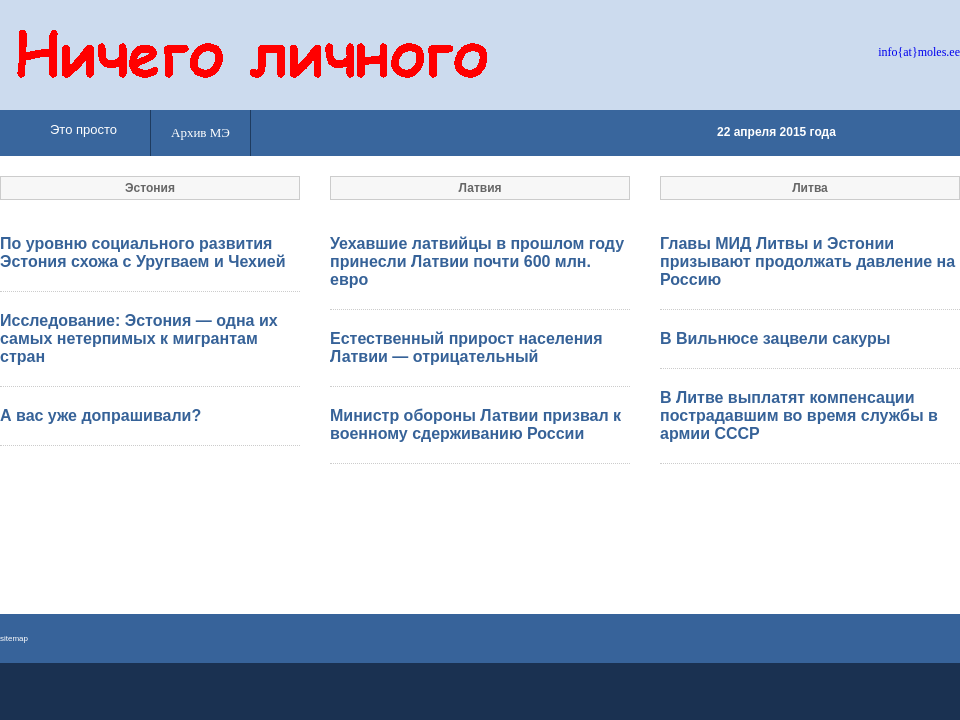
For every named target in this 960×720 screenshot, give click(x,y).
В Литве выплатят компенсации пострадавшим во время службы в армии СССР (799, 415)
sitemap (14, 638)
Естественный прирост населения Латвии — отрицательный (466, 347)
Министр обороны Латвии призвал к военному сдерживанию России (475, 424)
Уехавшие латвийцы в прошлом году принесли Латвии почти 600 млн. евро (477, 261)
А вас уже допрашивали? (100, 415)
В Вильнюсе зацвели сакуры (775, 338)
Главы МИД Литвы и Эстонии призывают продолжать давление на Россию (807, 261)
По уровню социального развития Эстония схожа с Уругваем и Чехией (143, 252)
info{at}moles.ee (919, 52)
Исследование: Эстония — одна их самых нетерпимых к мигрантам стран (139, 338)
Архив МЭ (200, 132)
